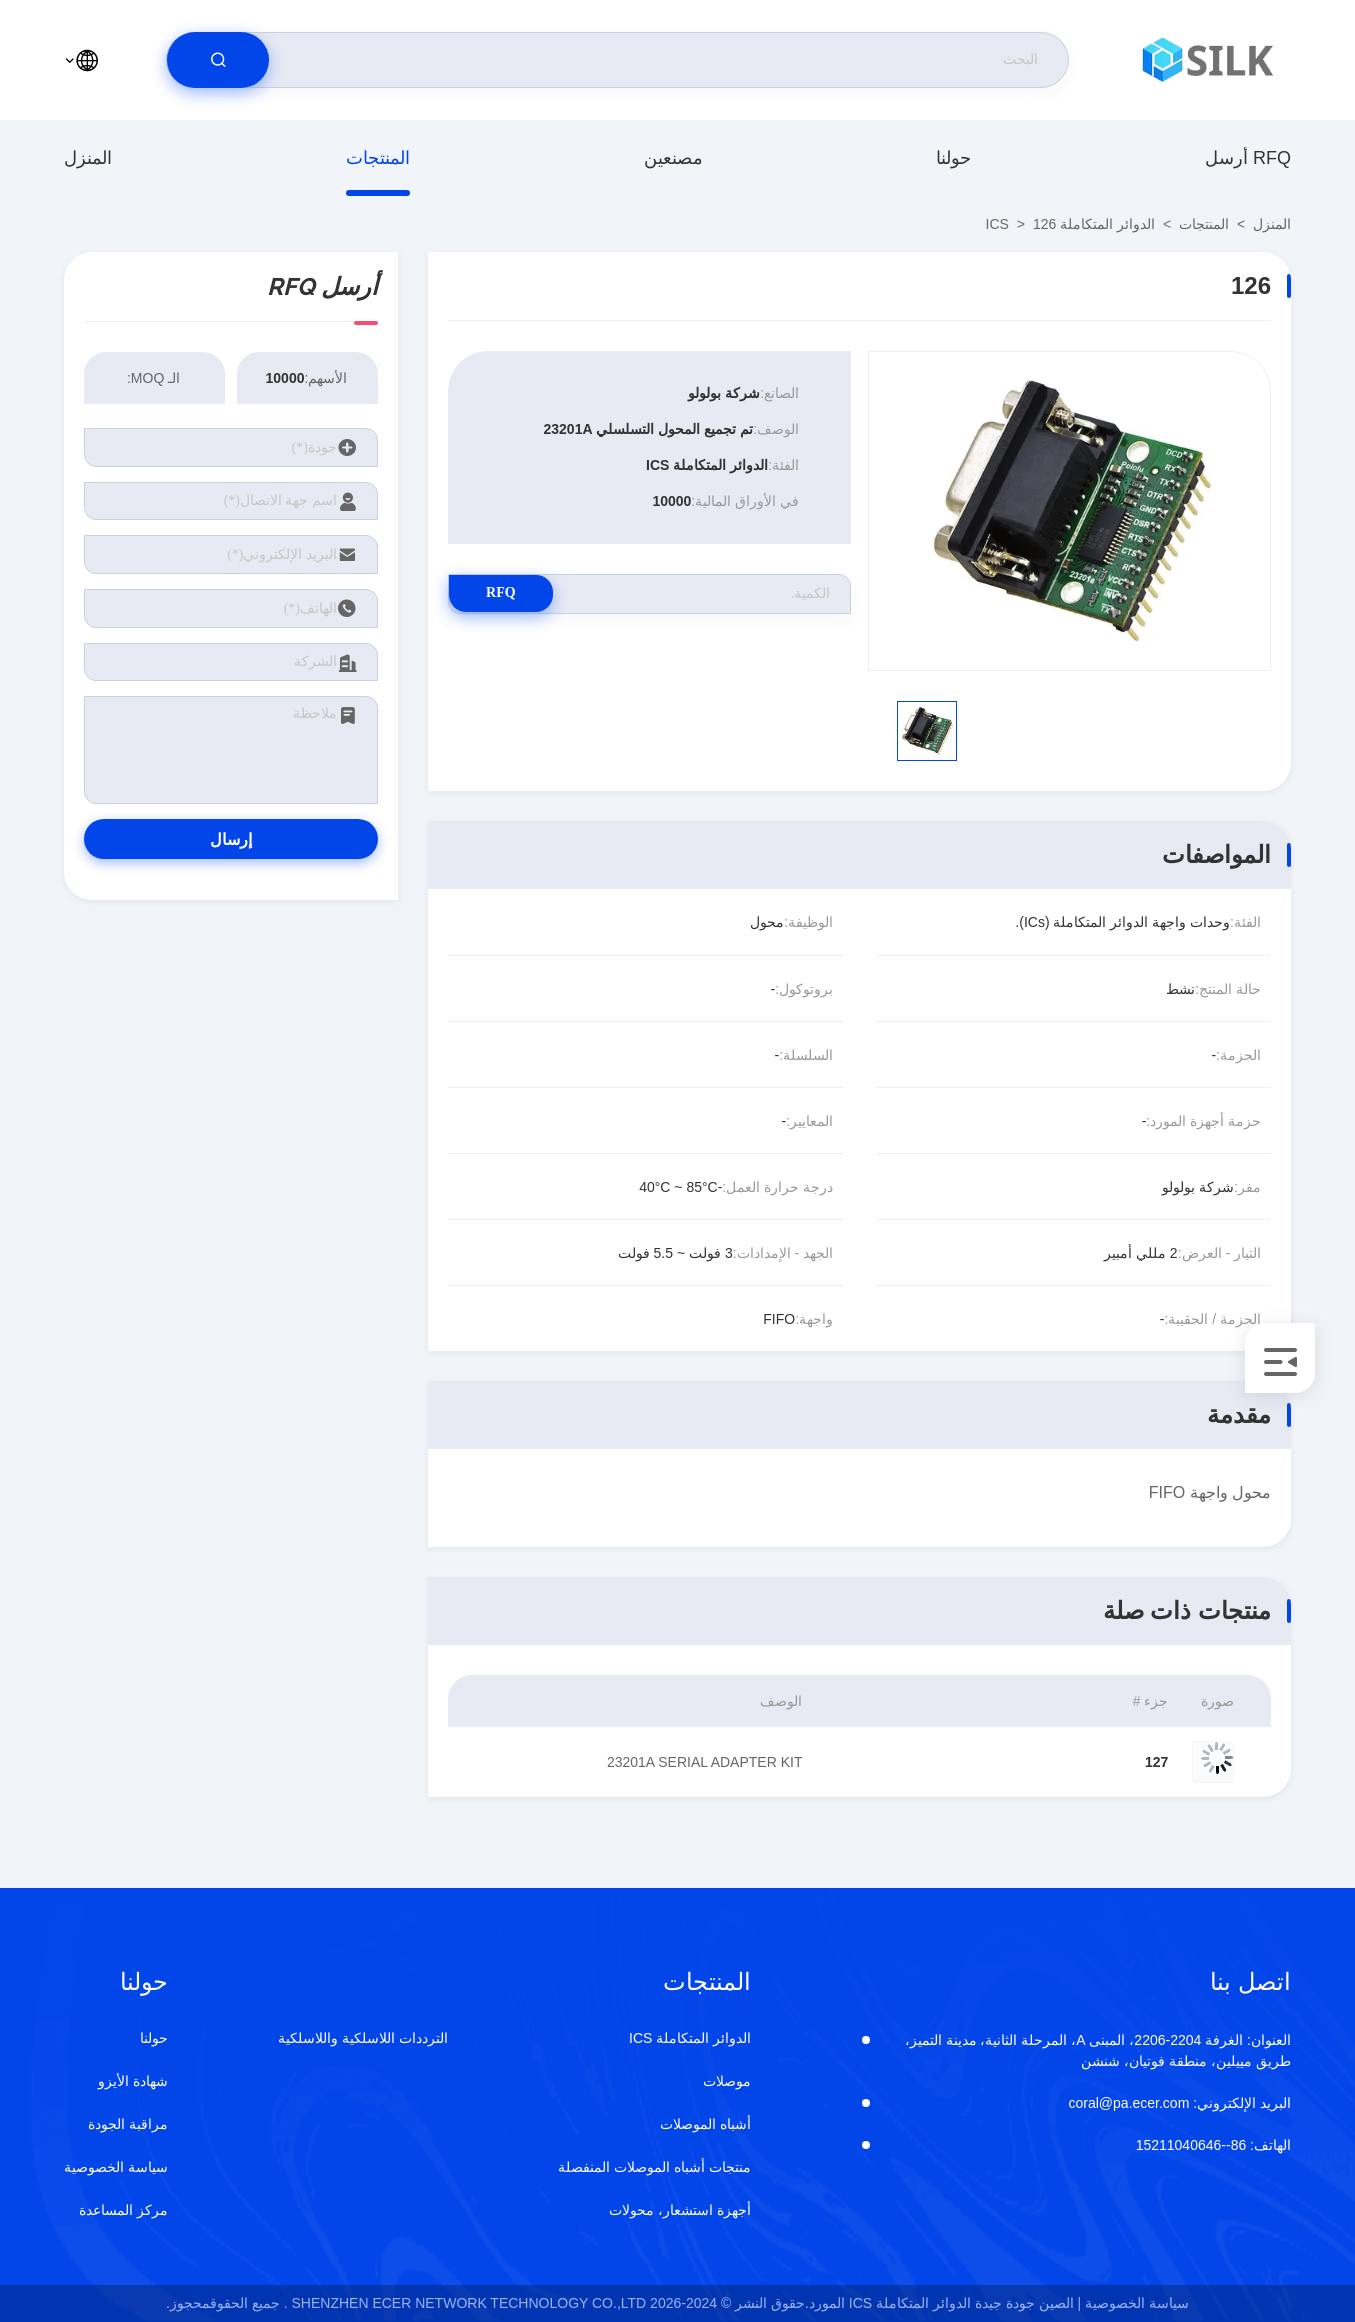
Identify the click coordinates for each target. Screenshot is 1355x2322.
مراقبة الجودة (128, 2124)
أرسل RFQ (1248, 158)
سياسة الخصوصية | (1133, 2303)
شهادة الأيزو (133, 2081)
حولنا (953, 158)
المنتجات (378, 158)
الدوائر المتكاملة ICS (1070, 224)
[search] (218, 60)
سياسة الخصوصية (116, 2167)
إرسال (231, 839)
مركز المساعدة (123, 2210)
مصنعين (673, 158)
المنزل (88, 158)
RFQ (519, 593)
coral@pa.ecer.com (1180, 2103)
